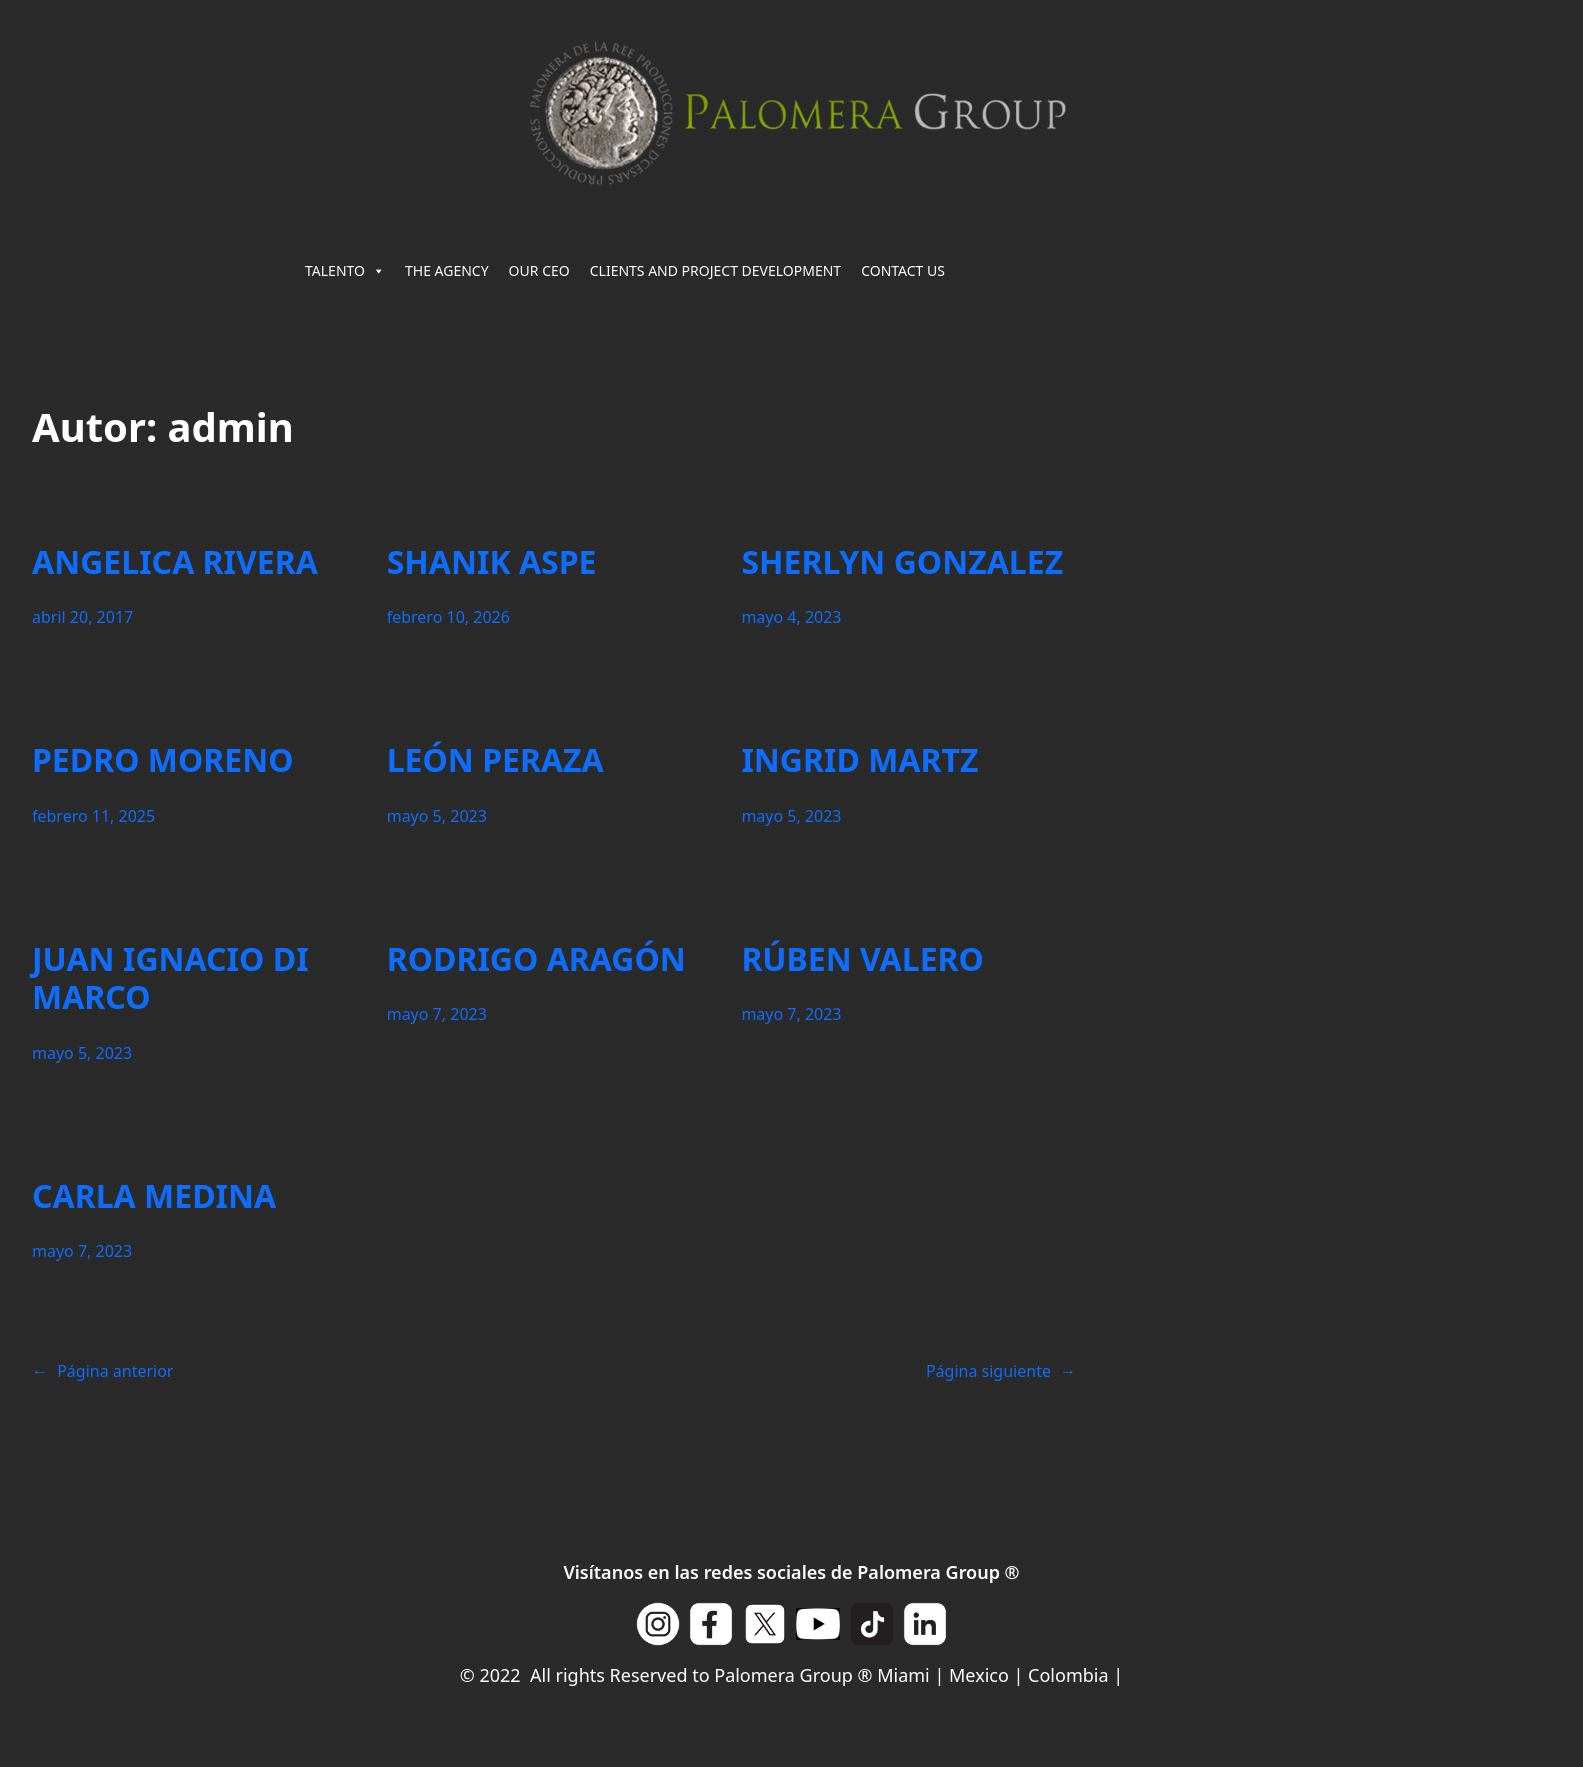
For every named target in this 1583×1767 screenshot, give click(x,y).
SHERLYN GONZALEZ (902, 562)
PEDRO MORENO (163, 760)
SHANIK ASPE (492, 562)
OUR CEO (539, 270)
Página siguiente (1001, 1371)
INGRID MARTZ (859, 760)
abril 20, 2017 (82, 617)
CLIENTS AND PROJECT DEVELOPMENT (715, 270)
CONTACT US (903, 270)
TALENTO (345, 271)
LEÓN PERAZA (495, 760)
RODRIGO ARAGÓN (536, 959)
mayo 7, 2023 (437, 1014)
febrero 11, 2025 (93, 816)
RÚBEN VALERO (862, 959)
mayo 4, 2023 (791, 617)
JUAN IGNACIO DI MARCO (170, 978)
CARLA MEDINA (154, 1196)
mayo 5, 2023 (437, 816)
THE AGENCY (447, 270)
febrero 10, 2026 (448, 617)
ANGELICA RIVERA (175, 562)
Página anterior (102, 1371)
